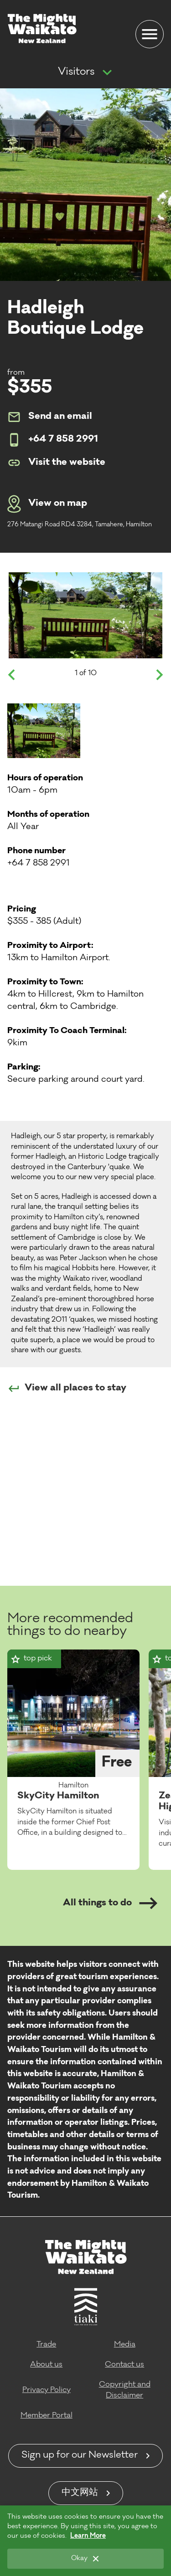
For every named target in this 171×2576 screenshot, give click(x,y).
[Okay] (85, 2559)
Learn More (88, 2536)
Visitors (76, 72)
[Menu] (149, 34)
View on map (47, 504)
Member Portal (47, 2415)
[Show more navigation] (107, 73)
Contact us (124, 2364)
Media (124, 2344)
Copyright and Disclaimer (124, 2390)
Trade (46, 2344)
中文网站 (80, 2493)
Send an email (49, 417)
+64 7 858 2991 (52, 440)
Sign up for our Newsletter (79, 2455)
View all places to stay (66, 1388)
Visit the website (56, 462)
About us (46, 2364)
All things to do (110, 1903)
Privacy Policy (46, 2390)
